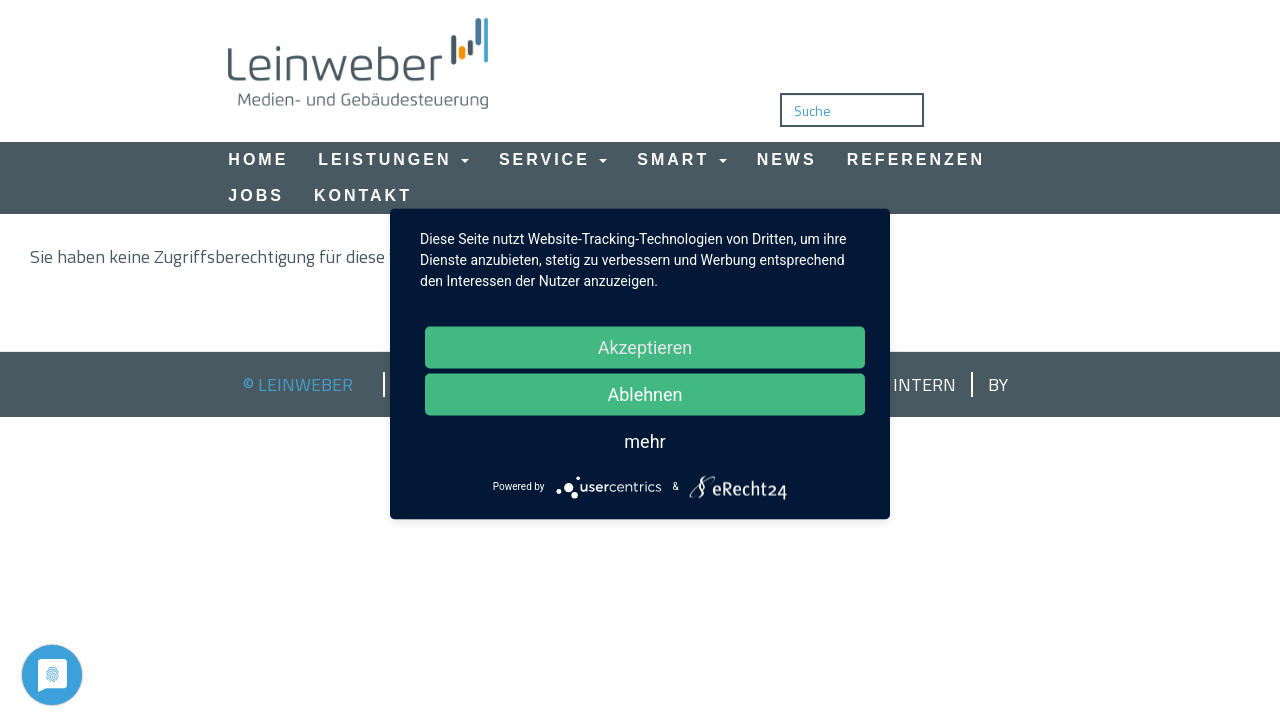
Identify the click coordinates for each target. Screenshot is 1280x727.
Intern (924, 385)
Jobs (256, 195)
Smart (681, 159)
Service (553, 159)
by (998, 385)
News (787, 159)
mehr (644, 440)
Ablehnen (644, 393)
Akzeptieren (645, 346)
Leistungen (393, 159)
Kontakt (363, 195)
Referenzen (916, 159)
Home (258, 159)
